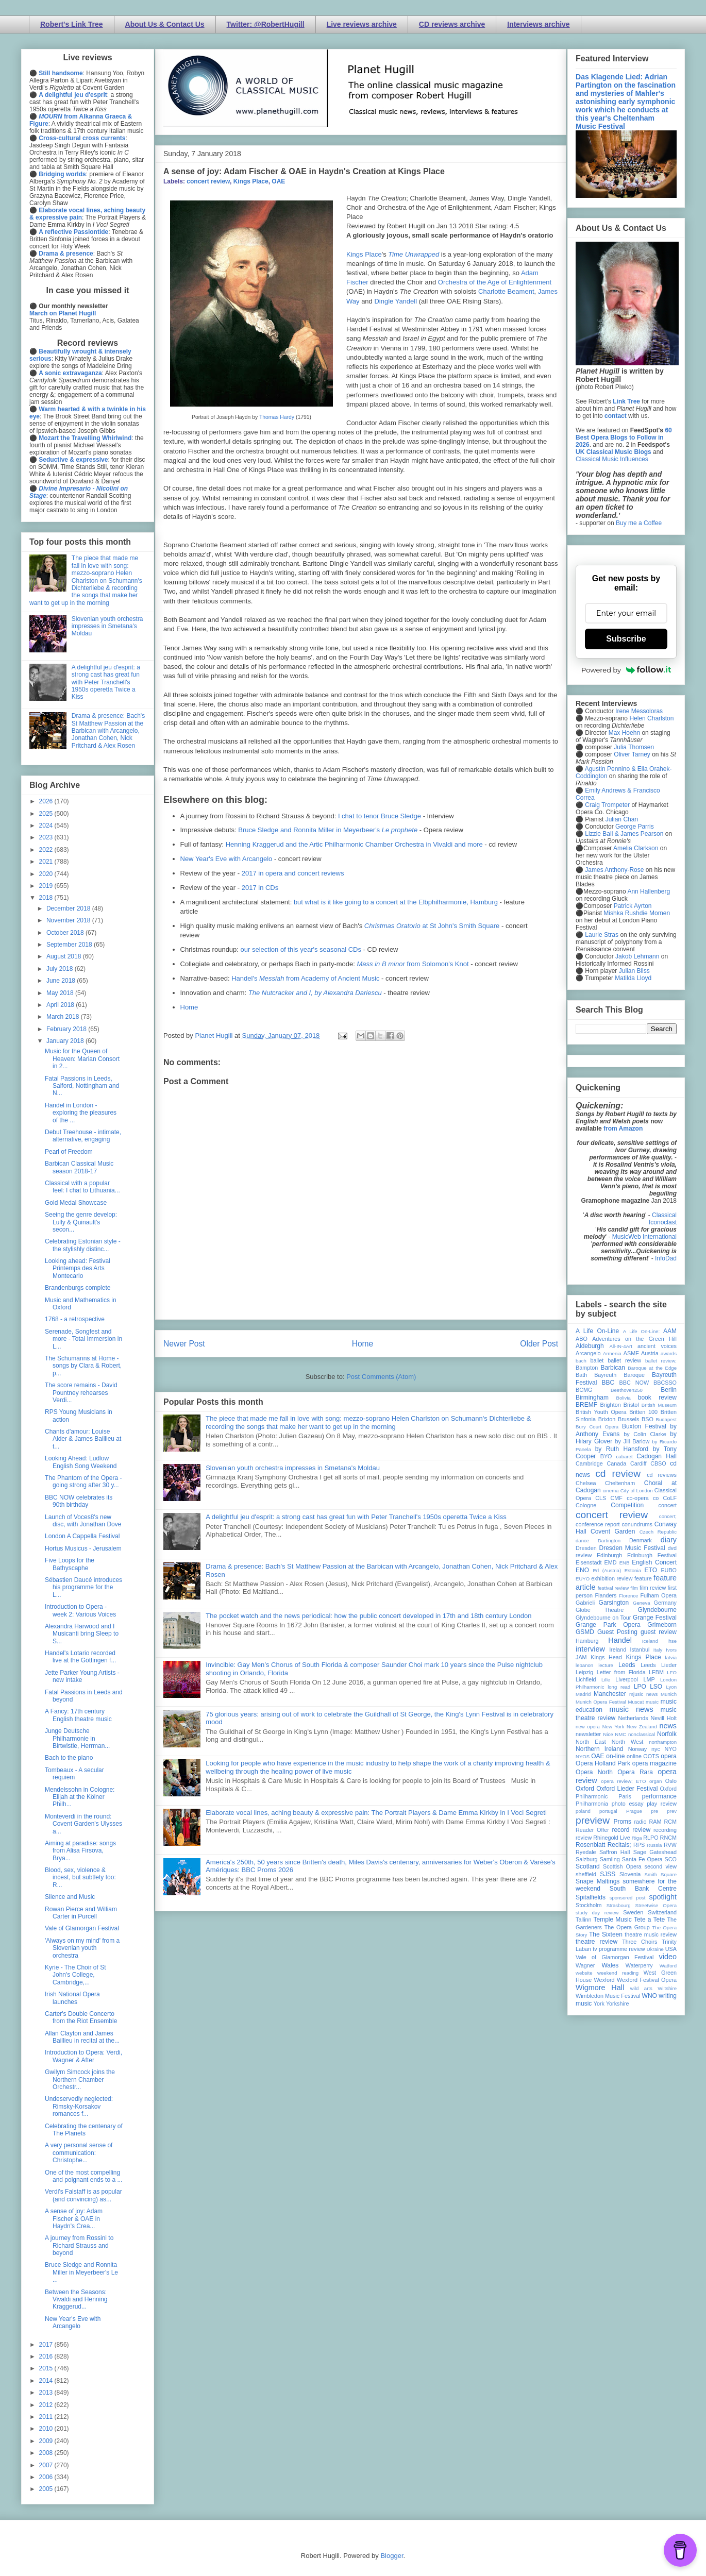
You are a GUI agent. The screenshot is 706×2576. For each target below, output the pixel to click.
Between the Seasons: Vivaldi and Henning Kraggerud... (76, 2299)
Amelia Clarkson (635, 848)
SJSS (607, 1874)
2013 (47, 2392)
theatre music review (651, 1934)
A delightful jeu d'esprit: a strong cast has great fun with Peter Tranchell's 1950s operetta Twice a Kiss (356, 1517)
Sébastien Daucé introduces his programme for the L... (83, 1587)
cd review (618, 1473)
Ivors (671, 1650)
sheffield (586, 1874)
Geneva (641, 1603)
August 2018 (64, 956)
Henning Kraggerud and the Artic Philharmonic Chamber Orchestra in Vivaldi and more (354, 844)
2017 (47, 2344)
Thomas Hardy (276, 417)
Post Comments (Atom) (381, 1376)
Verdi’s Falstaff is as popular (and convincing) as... (83, 2195)
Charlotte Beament (506, 291)
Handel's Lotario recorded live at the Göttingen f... (80, 1656)
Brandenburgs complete (77, 1287)
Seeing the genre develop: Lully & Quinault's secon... (81, 1222)
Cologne (586, 1505)
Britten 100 (643, 1412)
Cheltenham (620, 1483)
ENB (624, 1562)
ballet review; (661, 1360)
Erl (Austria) (607, 1570)
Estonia (633, 1570)
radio (640, 1822)
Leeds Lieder (659, 1665)
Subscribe (626, 638)
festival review (613, 1588)
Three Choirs (639, 1942)
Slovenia (630, 1874)
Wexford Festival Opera (647, 1980)
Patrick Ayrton (633, 906)
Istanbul (639, 1649)
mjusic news (643, 1694)
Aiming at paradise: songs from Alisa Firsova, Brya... (80, 1851)
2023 (47, 837)
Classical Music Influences (612, 459)
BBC (608, 1382)
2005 (47, 2489)
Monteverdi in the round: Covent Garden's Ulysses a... (83, 1824)
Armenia (612, 1353)
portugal (608, 1811)
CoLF (670, 1498)
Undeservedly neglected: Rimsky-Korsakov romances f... (79, 2106)
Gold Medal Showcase (76, 1202)
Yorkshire (617, 2003)
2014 (47, 2380)
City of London (636, 1490)
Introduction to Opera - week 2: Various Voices (80, 1610)
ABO (581, 1339)
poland (583, 1811)
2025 (47, 813)
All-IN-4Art (621, 1346)
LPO (640, 1686)
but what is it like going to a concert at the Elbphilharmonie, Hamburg (396, 902)
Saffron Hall (614, 1852)
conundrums (636, 1524)
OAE (278, 181)
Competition (627, 1505)
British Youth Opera (601, 1412)
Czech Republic (658, 1532)
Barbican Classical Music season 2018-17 (79, 1167)
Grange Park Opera (608, 1624)
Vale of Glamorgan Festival (82, 1928)
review (584, 1837)
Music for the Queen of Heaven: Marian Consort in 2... (82, 1059)
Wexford (604, 1980)
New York (613, 1726)
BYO (606, 1456)
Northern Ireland (600, 1749)
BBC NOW (634, 1382)
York (599, 2003)
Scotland (588, 1866)
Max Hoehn (624, 732)
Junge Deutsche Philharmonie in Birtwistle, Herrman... (77, 1738)
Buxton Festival (644, 1426)
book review (657, 1397)
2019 (47, 885)
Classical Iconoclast (663, 1218)
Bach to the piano (69, 1757)
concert (668, 1505)
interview (590, 1649)
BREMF (586, 1404)
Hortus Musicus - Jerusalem (83, 1548)
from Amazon (623, 1128)
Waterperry (639, 1965)
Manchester (610, 1693)
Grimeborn (662, 1624)
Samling (610, 1859)
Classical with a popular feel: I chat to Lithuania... (82, 1187)
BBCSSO (665, 1382)
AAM (670, 1331)
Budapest (666, 1419)
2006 (47, 2477)
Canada (616, 1463)
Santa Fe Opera (642, 1859)
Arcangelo (588, 1353)
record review (631, 1829)
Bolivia (623, 1398)
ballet (596, 1360)
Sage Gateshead (655, 1852)
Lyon (671, 1687)
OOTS (651, 1756)
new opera (588, 1726)
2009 (47, 2441)
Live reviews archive (362, 24)
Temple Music (612, 1919)
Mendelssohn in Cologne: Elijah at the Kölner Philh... (79, 1797)
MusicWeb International (644, 1236)
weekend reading (617, 1973)
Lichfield (586, 1679)
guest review (659, 1632)
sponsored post (628, 1897)
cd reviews (662, 1475)
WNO (649, 1995)
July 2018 (60, 968)
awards (669, 1353)
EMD (610, 1562)
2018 (47, 897)
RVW (670, 1845)
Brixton (607, 1419)
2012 (47, 2405)
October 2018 (66, 932)
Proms (622, 1821)
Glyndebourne (657, 1609)
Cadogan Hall (656, 1456)
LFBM (656, 1672)
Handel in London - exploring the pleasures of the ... (80, 1113)
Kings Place (250, 181)
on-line (615, 1756)
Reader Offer (592, 1830)
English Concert (654, 1562)
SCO (671, 1859)
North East (591, 1742)
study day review (597, 1912)
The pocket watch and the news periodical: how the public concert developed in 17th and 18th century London (368, 1616)
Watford (668, 1965)
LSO (656, 1686)
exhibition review (611, 1578)
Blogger (391, 2556)
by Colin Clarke (645, 1434)
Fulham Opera (659, 1595)
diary (669, 1540)
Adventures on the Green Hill (634, 1339)
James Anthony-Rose (614, 869)
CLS (600, 1498)
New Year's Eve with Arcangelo (226, 859)
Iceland (650, 1641)
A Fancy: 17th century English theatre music (78, 1715)
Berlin (669, 1389)
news (668, 1726)
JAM (581, 1657)
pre (654, 1811)
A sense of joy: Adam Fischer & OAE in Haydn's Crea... (74, 2219)
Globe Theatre (600, 1610)
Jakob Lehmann (637, 956)
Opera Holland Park (603, 1763)
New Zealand (642, 1726)
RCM (670, 1822)
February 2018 (67, 1029)
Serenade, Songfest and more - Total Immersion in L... (83, 1339)
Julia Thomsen (634, 747)
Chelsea (586, 1483)
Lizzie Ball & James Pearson (624, 833)
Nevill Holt (664, 1718)
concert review (208, 181)
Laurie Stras (600, 934)
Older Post (539, 1343)
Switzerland (662, 1912)
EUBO (669, 1570)
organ (655, 1781)
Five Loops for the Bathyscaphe (69, 1564)
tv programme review (619, 1949)
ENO (582, 1570)
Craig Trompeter (607, 805)
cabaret (624, 1456)
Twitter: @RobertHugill (266, 24)
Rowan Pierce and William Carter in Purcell (81, 1913)
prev (672, 1811)
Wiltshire (667, 1988)
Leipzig (584, 1672)
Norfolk (667, 1734)
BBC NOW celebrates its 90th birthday (78, 1501)
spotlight (663, 1897)
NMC (620, 1734)
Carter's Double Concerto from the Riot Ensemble (81, 2017)
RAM (655, 1822)
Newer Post (184, 1343)
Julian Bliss (634, 970)
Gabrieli (585, 1603)
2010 (47, 2428)
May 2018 (60, 993)
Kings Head (606, 1657)
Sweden (633, 1912)
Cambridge (589, 1463)
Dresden (586, 1548)
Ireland (617, 1649)
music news (631, 1709)
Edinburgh (609, 1555)
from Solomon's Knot (413, 964)
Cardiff (638, 1463)
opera (669, 1756)
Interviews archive (538, 24)
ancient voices (657, 1346)
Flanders (606, 1595)
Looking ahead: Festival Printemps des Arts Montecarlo (77, 1268)
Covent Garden (613, 1531)
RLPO (650, 1837)
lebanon (584, 1665)
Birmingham (592, 1397)
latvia (671, 1657)
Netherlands (633, 1718)
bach (581, 1360)
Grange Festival (655, 1617)
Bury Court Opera (597, 1426)
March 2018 (63, 1016)
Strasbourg (619, 1905)
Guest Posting (617, 1632)
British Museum (659, 1405)
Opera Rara (635, 1772)
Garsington (614, 1602)
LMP (648, 1679)
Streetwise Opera (656, 1905)
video (668, 1956)
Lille (605, 1679)
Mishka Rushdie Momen (636, 913)
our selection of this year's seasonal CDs (301, 949)
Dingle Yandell (395, 301)
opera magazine (654, 1763)
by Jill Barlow (632, 1441)
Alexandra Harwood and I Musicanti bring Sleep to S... (82, 1634)
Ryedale (586, 1852)
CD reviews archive (452, 24)
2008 (47, 2452)
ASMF (631, 1353)
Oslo (671, 1781)
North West (628, 1742)
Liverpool (626, 1679)
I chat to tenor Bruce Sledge (379, 816)
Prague (634, 1811)
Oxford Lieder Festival (627, 1788)
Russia (654, 1845)
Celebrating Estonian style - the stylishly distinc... (83, 1245)
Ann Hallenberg (648, 891)
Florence (628, 1595)
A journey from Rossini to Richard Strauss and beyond (79, 2245)
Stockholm (588, 1905)
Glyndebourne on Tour (603, 1617)
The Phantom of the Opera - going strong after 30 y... (83, 1481)
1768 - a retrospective (75, 1319)
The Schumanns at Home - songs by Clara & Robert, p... (83, 1366)
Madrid (583, 1694)
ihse (672, 1641)
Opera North (594, 1772)
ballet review (624, 1360)
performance (659, 1796)
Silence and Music (70, 1896)
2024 (47, 825)
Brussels (628, 1419)
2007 (47, 2465)
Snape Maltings (597, 1881)
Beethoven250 (627, 1390)
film (634, 1588)
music (652, 1702)
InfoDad (666, 1258)
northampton (663, 1742)
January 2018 (66, 1041)
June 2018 (61, 980)
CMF (617, 1498)
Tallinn (584, 1919)
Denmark (640, 1540)
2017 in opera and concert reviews (293, 873)
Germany (665, 1603)
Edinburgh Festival (652, 1555)
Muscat (636, 1702)
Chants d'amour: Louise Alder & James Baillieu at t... (83, 1439)
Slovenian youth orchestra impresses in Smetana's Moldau (293, 1468)
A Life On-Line (597, 1331)
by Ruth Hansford (622, 1449)
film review (653, 1588)
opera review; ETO (623, 1781)
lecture (605, 1665)
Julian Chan (622, 819)
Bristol (631, 1405)
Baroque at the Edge (652, 1368)
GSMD (585, 1632)
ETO (651, 1570)
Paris (624, 1796)
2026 (47, 801)
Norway (637, 1749)
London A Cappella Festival (82, 1536)
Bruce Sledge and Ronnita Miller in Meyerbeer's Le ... (81, 2272)
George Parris (634, 826)
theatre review (596, 1941)
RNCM (668, 1837)
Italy (658, 1650)
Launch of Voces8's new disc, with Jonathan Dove (83, 1520)
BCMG (584, 1390)
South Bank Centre (643, 1888)
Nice (608, 1734)
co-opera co (643, 1498)
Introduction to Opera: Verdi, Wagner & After (83, 2056)
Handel (620, 1640)
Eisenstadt (588, 1562)
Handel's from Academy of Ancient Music (305, 978)
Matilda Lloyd (633, 978)
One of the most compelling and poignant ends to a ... (83, 2176)
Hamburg (587, 1641)
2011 (47, 2416)
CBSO (658, 1463)
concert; (668, 1516)
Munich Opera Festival (601, 1702)
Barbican (612, 1367)
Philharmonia (592, 1803)
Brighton (610, 1405)
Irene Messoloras (639, 711)
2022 (47, 849)
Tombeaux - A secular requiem (74, 1773)
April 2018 (61, 1004)
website (584, 1973)
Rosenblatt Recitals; (603, 1844)
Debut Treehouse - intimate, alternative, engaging (83, 1136)
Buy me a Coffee (639, 523)
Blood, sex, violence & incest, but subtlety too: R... (80, 1877)
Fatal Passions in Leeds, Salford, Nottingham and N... (82, 1086)
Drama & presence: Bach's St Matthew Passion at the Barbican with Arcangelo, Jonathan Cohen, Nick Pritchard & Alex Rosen (108, 730)
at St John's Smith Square (432, 926)
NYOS (583, 1756)
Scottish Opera (622, 1866)
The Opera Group (627, 1927)
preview (593, 1820)
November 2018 (69, 920)
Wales (609, 1965)
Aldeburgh (590, 1346)
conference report (598, 1524)
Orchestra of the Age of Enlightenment (494, 282)
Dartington (609, 1540)
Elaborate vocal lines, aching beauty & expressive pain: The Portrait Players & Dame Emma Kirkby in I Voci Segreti (376, 1812)
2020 (47, 874)
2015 (47, 2368)
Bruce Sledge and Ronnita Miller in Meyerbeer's (327, 830)
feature (643, 1578)
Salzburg (587, 1859)
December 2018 (69, 908)
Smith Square (661, 1874)
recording (665, 1830)
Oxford (585, 1788)
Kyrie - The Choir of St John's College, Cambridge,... (75, 1975)
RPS (639, 1845)
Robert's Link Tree (71, 24)
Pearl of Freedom (69, 1151)
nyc (655, 1749)
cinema (611, 1490)
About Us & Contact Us (165, 24)
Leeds (626, 1665)
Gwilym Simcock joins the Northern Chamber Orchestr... (80, 2079)
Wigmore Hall (600, 1987)
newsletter (588, 1734)
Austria (650, 1353)
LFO (672, 1672)
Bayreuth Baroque (619, 1375)
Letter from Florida (621, 1672)
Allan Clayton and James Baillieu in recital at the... (82, 2037)
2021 (47, 861)
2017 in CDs (260, 887)
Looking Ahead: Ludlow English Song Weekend (81, 1462)
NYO (671, 1749)
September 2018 (70, 944)
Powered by (626, 670)
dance (582, 1540)
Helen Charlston (651, 718)
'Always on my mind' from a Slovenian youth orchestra (82, 1948)
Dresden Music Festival (632, 1548)
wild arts (641, 1988)
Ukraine (655, 1949)
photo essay (628, 1803)
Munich (669, 1694)
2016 (47, 2356)
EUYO (583, 1578)
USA (671, 1949)
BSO (647, 1419)
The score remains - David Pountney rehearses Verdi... (81, 1393)
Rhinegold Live (611, 1837)
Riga (637, 1838)
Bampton (587, 1368)
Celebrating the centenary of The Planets (84, 2130)
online (634, 1756)
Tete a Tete (649, 1919)
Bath (581, 1375)
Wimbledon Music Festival (608, 1996)
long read (619, 1687)
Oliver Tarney (632, 754)
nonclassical (641, 1734)
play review (662, 1803)
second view (661, 1866)
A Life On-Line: (641, 1331)
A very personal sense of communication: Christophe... (78, 2153)
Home (189, 1007)
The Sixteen (606, 1934)
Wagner (585, 1965)
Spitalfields (591, 1897)
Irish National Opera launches (72, 1998)
